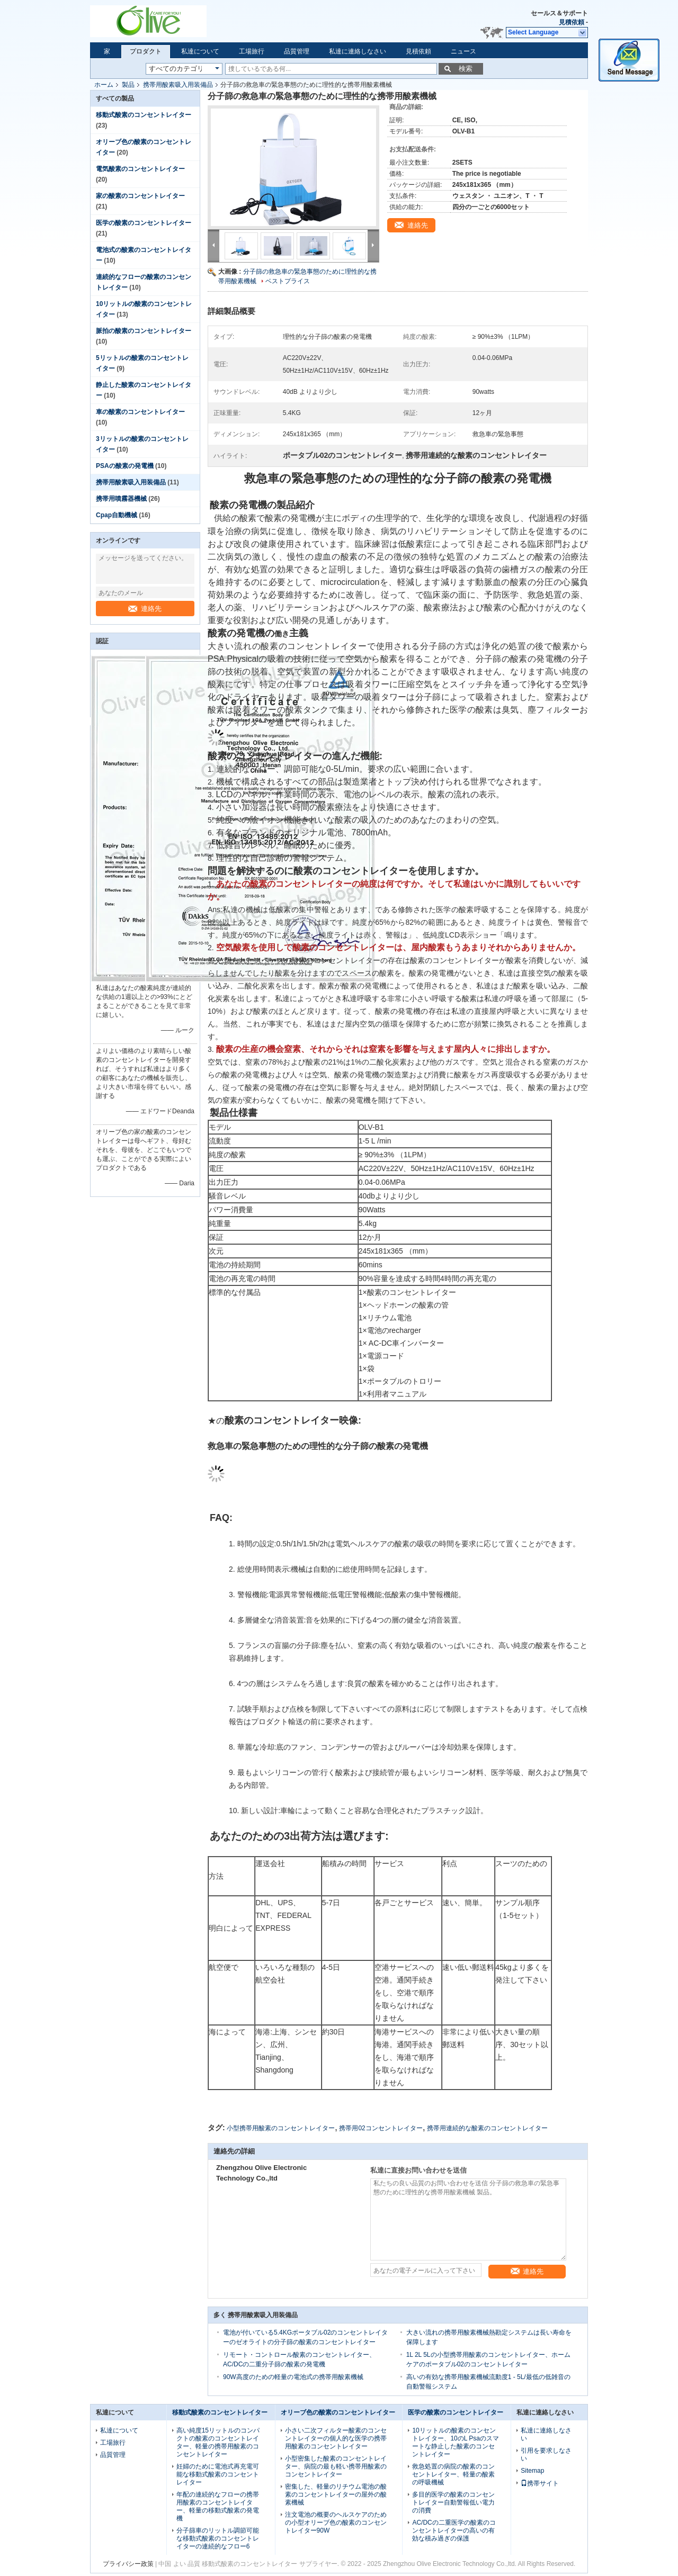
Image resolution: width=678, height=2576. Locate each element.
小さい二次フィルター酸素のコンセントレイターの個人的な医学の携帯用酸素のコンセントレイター (336, 2438)
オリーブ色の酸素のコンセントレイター (338, 2412)
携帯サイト (540, 2483)
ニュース (463, 51)
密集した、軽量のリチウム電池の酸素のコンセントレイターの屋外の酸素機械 (336, 2494)
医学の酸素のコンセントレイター (143, 223)
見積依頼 (571, 22)
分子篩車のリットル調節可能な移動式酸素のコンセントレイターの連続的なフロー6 (217, 2538)
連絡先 (145, 609)
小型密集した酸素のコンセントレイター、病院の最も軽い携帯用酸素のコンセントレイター (336, 2466)
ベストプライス (287, 281)
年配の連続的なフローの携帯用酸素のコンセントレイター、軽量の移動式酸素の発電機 (217, 2506)
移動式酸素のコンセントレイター (143, 115)
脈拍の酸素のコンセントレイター (143, 331)
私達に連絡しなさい (357, 51)
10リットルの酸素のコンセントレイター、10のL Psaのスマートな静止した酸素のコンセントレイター (455, 2442)
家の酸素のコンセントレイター (140, 196)
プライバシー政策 (128, 2564)
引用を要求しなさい (546, 2454)
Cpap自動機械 (116, 515)
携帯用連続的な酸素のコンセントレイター (487, 2128)
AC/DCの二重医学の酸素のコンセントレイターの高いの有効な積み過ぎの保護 (453, 2530)
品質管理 (296, 51)
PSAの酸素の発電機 (125, 466)
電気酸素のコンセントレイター (140, 169)
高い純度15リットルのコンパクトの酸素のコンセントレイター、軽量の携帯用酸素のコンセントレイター (218, 2442)
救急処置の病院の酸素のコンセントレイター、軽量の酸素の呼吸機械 (453, 2474)
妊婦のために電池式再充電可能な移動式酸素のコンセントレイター (217, 2474)
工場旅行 (251, 51)
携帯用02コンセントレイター (380, 2128)
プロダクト (146, 51)
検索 (465, 69)
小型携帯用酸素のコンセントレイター (281, 2128)
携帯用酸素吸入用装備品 (178, 84)
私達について (200, 51)
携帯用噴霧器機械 (121, 498)
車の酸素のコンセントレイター (140, 412)
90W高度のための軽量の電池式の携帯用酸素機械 (293, 2377)
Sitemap (532, 2470)
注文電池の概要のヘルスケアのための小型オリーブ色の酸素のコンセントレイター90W (336, 2522)
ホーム (103, 84)
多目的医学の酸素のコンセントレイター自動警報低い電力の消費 (453, 2502)
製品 (128, 84)
